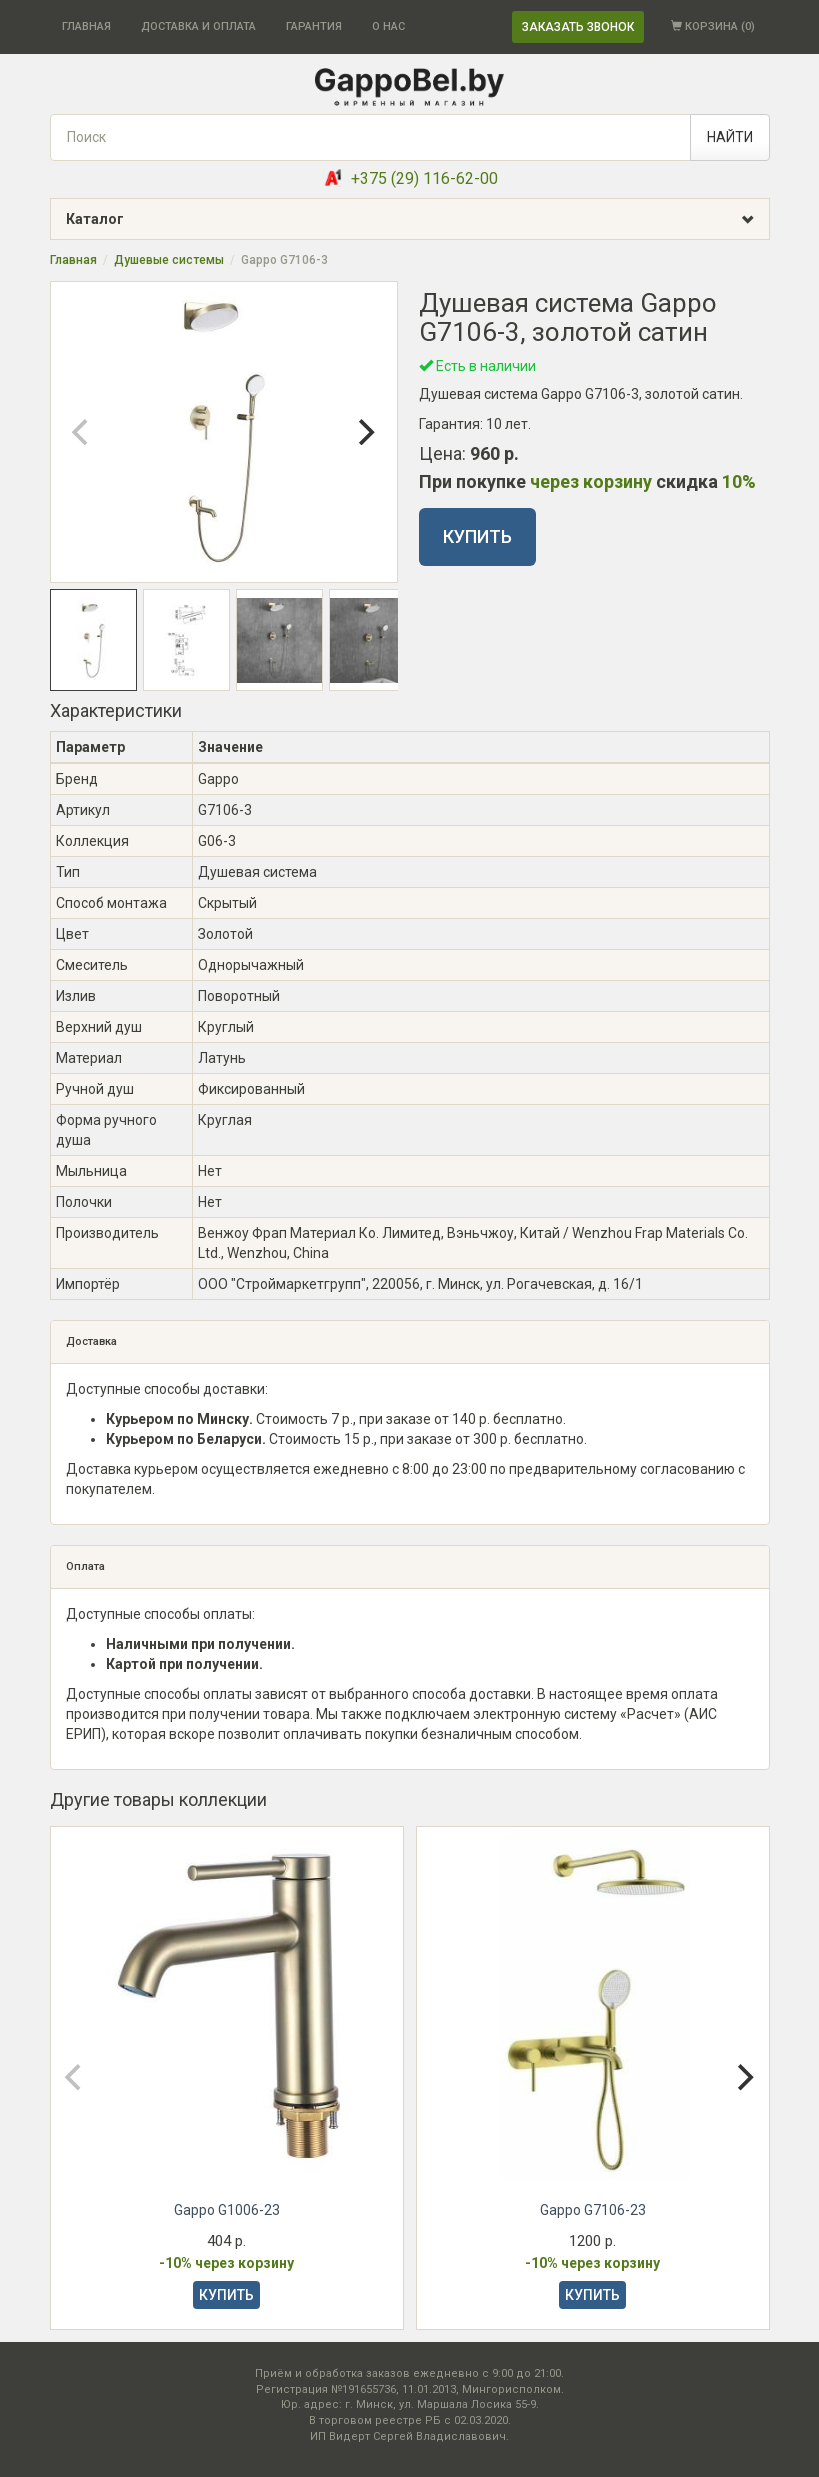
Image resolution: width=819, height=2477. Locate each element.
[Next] (365, 432)
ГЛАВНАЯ (86, 26)
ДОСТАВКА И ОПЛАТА (198, 26)
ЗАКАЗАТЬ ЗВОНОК (578, 27)
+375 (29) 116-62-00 (424, 178)
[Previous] (83, 432)
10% (739, 481)
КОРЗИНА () (713, 26)
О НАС (388, 26)
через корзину (591, 481)
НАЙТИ (730, 137)
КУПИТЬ (477, 536)
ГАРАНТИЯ (314, 26)
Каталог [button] (417, 219)
